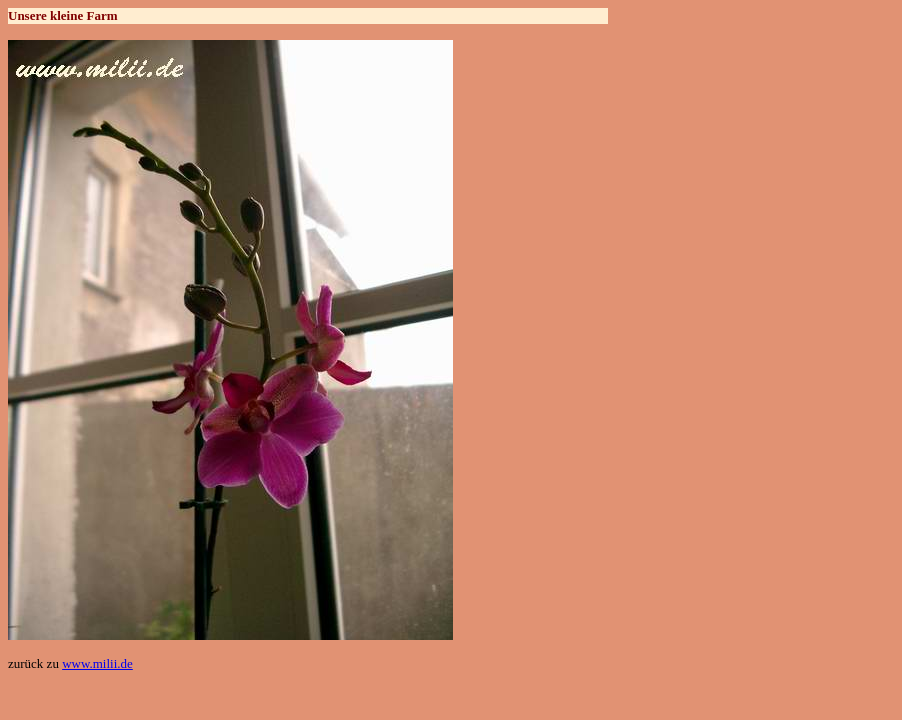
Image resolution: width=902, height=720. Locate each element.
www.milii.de (97, 663)
